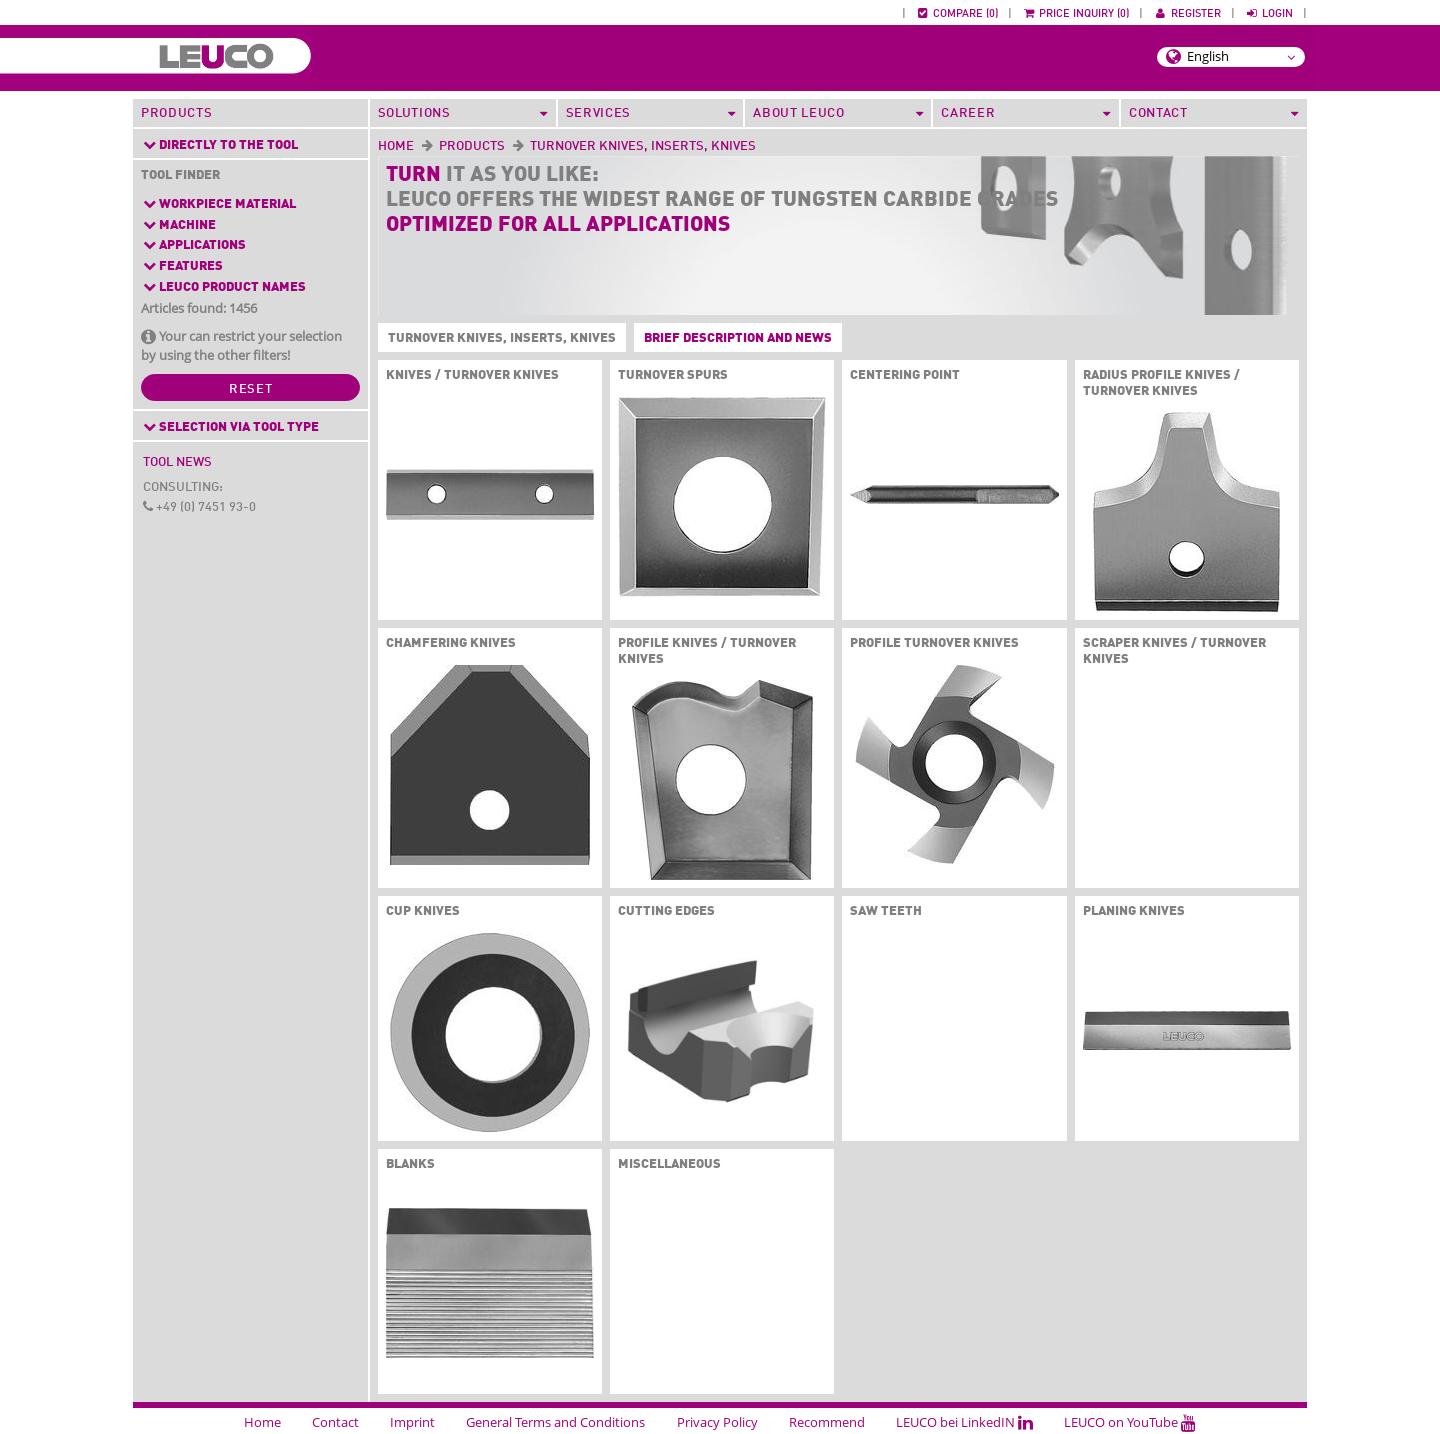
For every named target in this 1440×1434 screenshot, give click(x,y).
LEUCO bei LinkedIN (964, 1422)
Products (176, 113)
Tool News (177, 462)
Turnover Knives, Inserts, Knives (498, 339)
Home (396, 146)
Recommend (827, 1422)
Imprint (412, 1422)
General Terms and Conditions (555, 1422)
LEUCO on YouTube (1130, 1422)
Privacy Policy (717, 1422)
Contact (335, 1422)
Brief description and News (738, 338)
